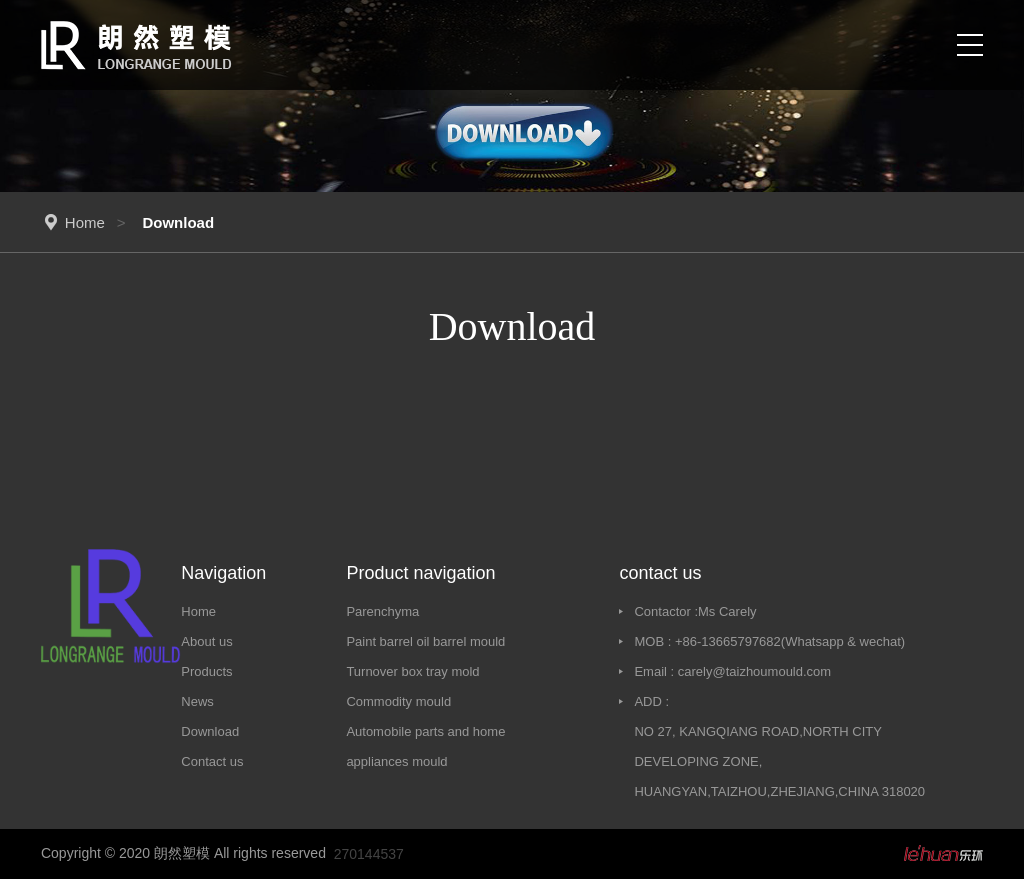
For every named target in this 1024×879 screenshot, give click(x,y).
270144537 (369, 854)
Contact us (212, 761)
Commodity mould (398, 701)
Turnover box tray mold (412, 671)
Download (210, 731)
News (197, 701)
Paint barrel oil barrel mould (425, 641)
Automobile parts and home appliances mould (425, 746)
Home (85, 222)
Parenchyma (382, 611)
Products (206, 671)
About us (206, 641)
